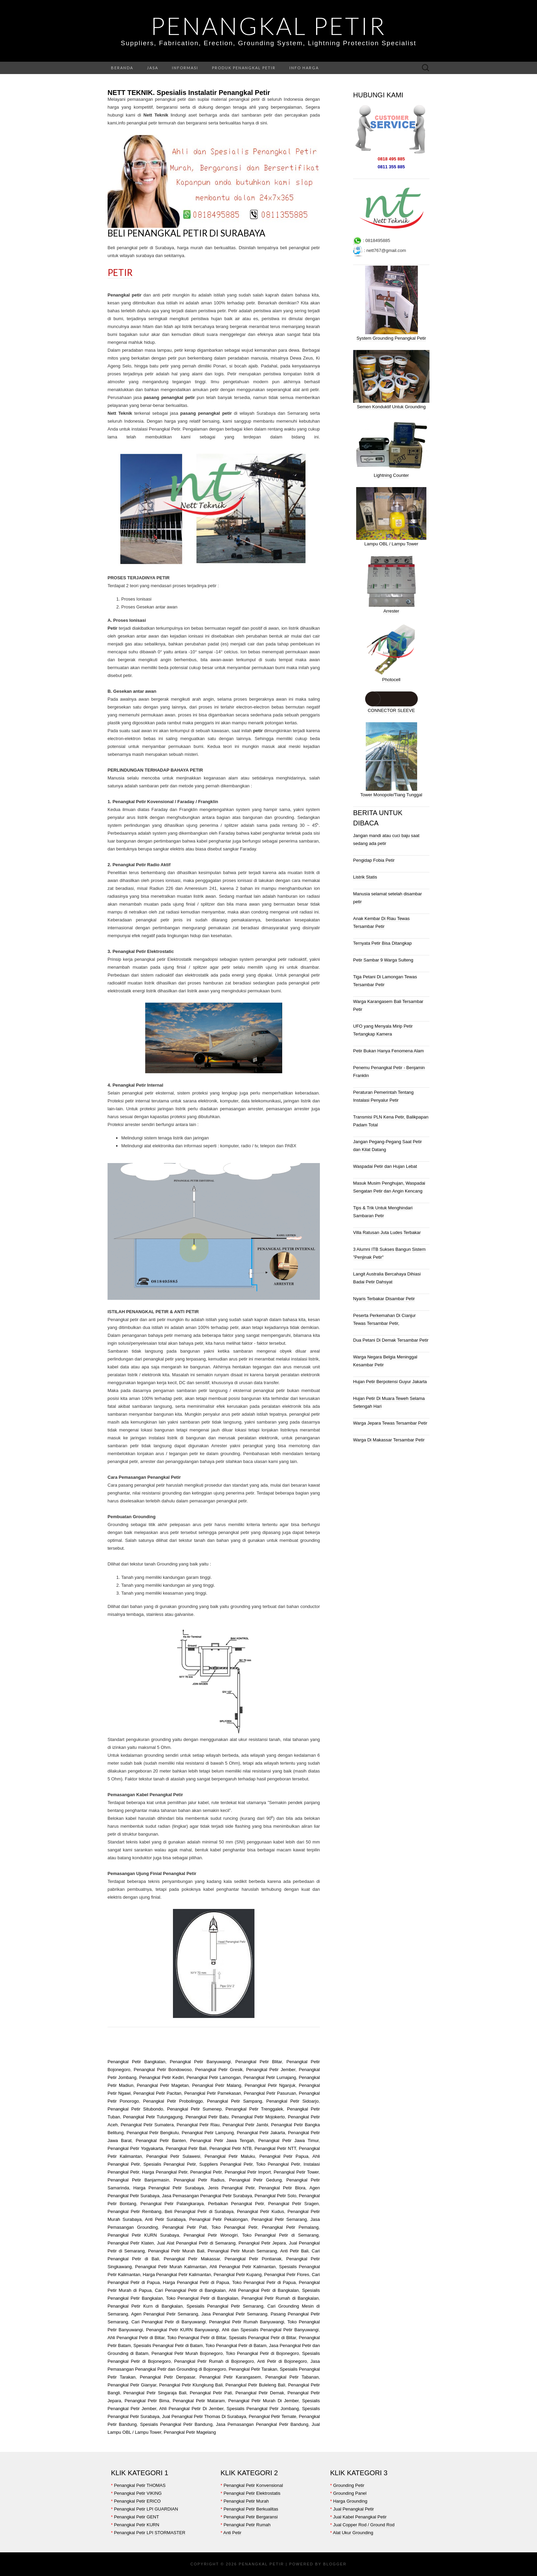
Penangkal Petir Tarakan (252, 2369)
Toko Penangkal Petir (278, 2164)
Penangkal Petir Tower (296, 2172)
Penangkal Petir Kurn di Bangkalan (145, 2306)
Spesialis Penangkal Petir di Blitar (262, 2337)
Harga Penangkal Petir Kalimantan (177, 2274)
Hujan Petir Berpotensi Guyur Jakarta (390, 1381)
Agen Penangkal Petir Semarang (164, 2314)
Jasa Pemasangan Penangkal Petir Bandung (262, 2424)
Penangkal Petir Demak (259, 2392)
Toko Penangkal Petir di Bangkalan (202, 2298)
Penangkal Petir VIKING (138, 2493)
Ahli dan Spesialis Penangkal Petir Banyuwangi (270, 2329)
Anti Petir (232, 2532)
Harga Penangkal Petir (164, 2172)
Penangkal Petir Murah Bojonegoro (187, 2353)
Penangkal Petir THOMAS (140, 2485)
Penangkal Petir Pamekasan (212, 2093)
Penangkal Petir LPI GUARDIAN (146, 2509)
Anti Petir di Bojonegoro (282, 2361)
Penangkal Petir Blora (282, 2187)
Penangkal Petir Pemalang (290, 2227)
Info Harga (304, 67)
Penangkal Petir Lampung (208, 2132)
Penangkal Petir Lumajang (269, 2077)
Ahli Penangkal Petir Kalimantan (243, 2266)
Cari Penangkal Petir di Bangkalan (190, 2290)
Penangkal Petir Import (248, 2172)
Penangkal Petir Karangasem (230, 2377)
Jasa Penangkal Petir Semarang (234, 2314)
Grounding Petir (348, 2485)
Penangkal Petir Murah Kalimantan (171, 2266)
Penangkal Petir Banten (161, 2140)
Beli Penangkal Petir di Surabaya (186, 233)
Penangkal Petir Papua (283, 2156)
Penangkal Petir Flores (286, 2274)
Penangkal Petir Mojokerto (258, 2116)
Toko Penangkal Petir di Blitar (196, 2337)
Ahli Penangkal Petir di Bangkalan (264, 2290)
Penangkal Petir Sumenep (194, 2109)
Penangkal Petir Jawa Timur (288, 2140)
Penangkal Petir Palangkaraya (172, 2203)
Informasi (185, 67)
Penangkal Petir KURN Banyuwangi (182, 2329)
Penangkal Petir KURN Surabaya (143, 2235)
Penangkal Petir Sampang (234, 2101)
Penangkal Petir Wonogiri (211, 2235)
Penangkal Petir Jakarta (261, 2132)
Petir (120, 272)
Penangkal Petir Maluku (229, 2156)
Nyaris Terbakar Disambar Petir (384, 1298)
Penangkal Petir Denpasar (167, 2377)
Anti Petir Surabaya (165, 2219)
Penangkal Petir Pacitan (157, 2093)
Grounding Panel (350, 2493)
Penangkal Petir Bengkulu (153, 2132)
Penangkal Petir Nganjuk (270, 2085)
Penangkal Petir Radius (199, 2179)
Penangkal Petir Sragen (293, 2203)
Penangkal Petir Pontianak (253, 2258)
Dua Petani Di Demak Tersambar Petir (390, 1340)
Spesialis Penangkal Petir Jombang (263, 2408)
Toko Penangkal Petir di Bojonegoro (262, 2353)
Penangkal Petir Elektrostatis (252, 2493)
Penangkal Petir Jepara (262, 2243)
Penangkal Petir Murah (246, 2501)
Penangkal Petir (268, 25)
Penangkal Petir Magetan (163, 2085)
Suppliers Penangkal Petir (225, 2164)
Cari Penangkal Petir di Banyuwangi (169, 2321)
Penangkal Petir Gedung (255, 2179)
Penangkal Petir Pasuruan (270, 2093)
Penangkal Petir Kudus (260, 2211)
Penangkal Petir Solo (275, 2195)
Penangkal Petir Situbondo (135, 2109)
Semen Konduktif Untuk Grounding (391, 406)
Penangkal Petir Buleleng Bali (255, 2384)
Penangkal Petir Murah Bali (176, 2250)
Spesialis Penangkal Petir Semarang (225, 2306)
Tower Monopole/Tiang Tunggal (391, 794)
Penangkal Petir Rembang (134, 2211)
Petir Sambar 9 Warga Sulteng (383, 960)
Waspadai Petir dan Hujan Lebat (385, 1166)
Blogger (335, 2564)
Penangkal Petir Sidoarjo (292, 2101)
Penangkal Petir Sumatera (147, 2124)
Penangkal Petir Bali (186, 2148)
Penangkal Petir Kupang (238, 2274)
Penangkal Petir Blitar (258, 2061)
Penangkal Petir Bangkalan (136, 2061)
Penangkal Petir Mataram (199, 2400)
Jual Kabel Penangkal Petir (360, 2516)
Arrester (391, 611)
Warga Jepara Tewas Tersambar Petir (390, 1423)
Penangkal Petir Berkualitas (251, 2509)
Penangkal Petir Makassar (192, 2258)
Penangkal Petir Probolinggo (173, 2101)
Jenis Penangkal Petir (231, 2187)
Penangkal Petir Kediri (161, 2077)
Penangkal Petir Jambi (245, 2124)
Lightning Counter (391, 475)
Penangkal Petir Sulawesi (173, 2156)
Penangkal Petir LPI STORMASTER (150, 2532)
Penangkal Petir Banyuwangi (200, 2061)
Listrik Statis (365, 877)
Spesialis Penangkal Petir (169, 2164)
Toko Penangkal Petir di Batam (235, 2345)
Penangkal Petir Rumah (247, 2524)
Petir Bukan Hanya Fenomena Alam (388, 1050)
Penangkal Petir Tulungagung (153, 2116)
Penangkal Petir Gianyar (132, 2384)
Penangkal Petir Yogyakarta (135, 2148)
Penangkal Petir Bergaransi (251, 2516)
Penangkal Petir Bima (147, 2400)
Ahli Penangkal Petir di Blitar (136, 2337)
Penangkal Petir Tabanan (292, 2377)
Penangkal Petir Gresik (219, 2069)
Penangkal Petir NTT (275, 2148)
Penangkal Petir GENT (136, 2516)
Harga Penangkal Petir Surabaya (168, 2187)
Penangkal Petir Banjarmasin (138, 2179)
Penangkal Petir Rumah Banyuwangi (246, 2321)
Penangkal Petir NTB (230, 2148)
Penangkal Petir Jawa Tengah (222, 2140)
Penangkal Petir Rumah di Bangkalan (280, 2298)
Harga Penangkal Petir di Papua (196, 2282)
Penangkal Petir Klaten (131, 2243)
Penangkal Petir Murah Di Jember (262, 2400)
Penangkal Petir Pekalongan (218, 2219)
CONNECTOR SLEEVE (391, 710)
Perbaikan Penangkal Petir (236, 2203)
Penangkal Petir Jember (271, 2069)
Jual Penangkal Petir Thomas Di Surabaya (204, 2416)
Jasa (152, 67)
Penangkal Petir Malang (216, 2085)
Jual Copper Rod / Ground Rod (364, 2524)
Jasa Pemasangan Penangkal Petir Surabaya (207, 2195)
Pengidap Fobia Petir (374, 860)
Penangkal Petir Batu (207, 2116)
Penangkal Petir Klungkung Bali (191, 2384)
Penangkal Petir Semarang (279, 2219)
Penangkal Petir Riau (198, 2124)
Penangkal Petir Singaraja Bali (154, 2392)
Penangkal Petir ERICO (137, 2501)
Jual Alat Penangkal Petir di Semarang (196, 2243)
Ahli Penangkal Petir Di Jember (191, 2408)
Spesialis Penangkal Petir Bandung (176, 2424)
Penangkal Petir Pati (184, 2227)
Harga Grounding (350, 2501)
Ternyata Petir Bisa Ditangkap (382, 943)
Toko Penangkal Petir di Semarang (280, 2235)
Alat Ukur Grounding (353, 2532)
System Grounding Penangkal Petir (391, 338)
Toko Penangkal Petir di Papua (264, 2282)
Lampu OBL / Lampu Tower (391, 543)
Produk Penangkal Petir (244, 67)
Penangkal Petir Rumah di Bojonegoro (214, 2361)
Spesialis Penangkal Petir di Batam (168, 2345)
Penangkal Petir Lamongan (213, 2077)
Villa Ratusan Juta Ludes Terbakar (387, 1232)
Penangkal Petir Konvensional (253, 2485)
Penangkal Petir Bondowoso (163, 2069)
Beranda (122, 67)
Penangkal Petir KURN (136, 2524)
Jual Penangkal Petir (353, 2509)
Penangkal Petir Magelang (190, 2432)
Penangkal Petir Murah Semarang (242, 2250)
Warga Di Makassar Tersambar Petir (389, 1439)
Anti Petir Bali (294, 2250)
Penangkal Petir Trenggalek (254, 2109)
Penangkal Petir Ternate (272, 2416)
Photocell (391, 679)
